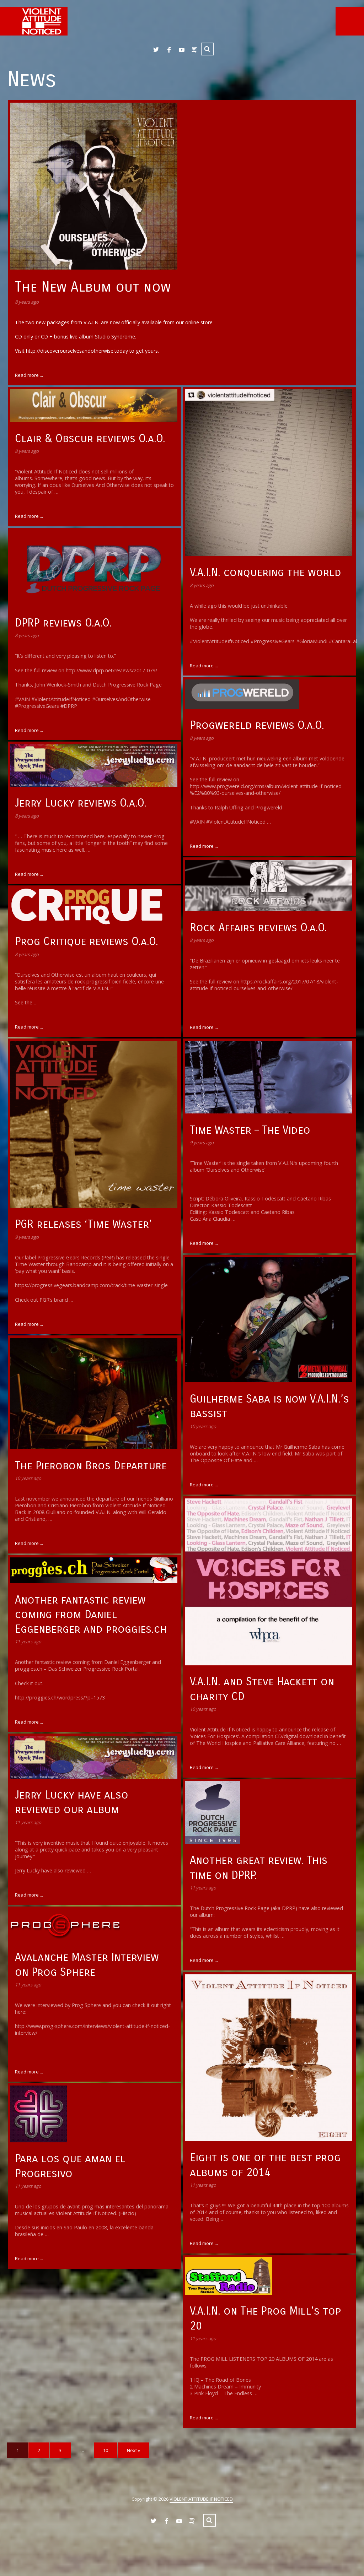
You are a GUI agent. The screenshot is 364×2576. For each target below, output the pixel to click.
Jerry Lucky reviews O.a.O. (80, 802)
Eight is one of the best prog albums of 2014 (265, 2165)
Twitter (156, 49)
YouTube (181, 49)
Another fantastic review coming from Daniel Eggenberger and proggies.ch (91, 1614)
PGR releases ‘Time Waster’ (83, 1224)
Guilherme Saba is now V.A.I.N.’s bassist (269, 1406)
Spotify (194, 49)
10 (105, 2450)
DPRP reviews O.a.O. (63, 622)
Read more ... (29, 375)
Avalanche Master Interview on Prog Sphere (87, 1964)
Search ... (207, 49)
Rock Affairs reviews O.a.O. (258, 927)
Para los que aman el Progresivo (70, 2166)
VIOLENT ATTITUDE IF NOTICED (201, 2499)
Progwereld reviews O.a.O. (257, 725)
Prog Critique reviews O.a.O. (86, 941)
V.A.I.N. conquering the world (265, 572)
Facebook (168, 49)
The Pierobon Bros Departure (91, 1465)
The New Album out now (93, 287)
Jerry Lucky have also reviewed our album (71, 1802)
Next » (133, 2450)
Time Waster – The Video (250, 1130)
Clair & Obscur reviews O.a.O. (90, 438)
